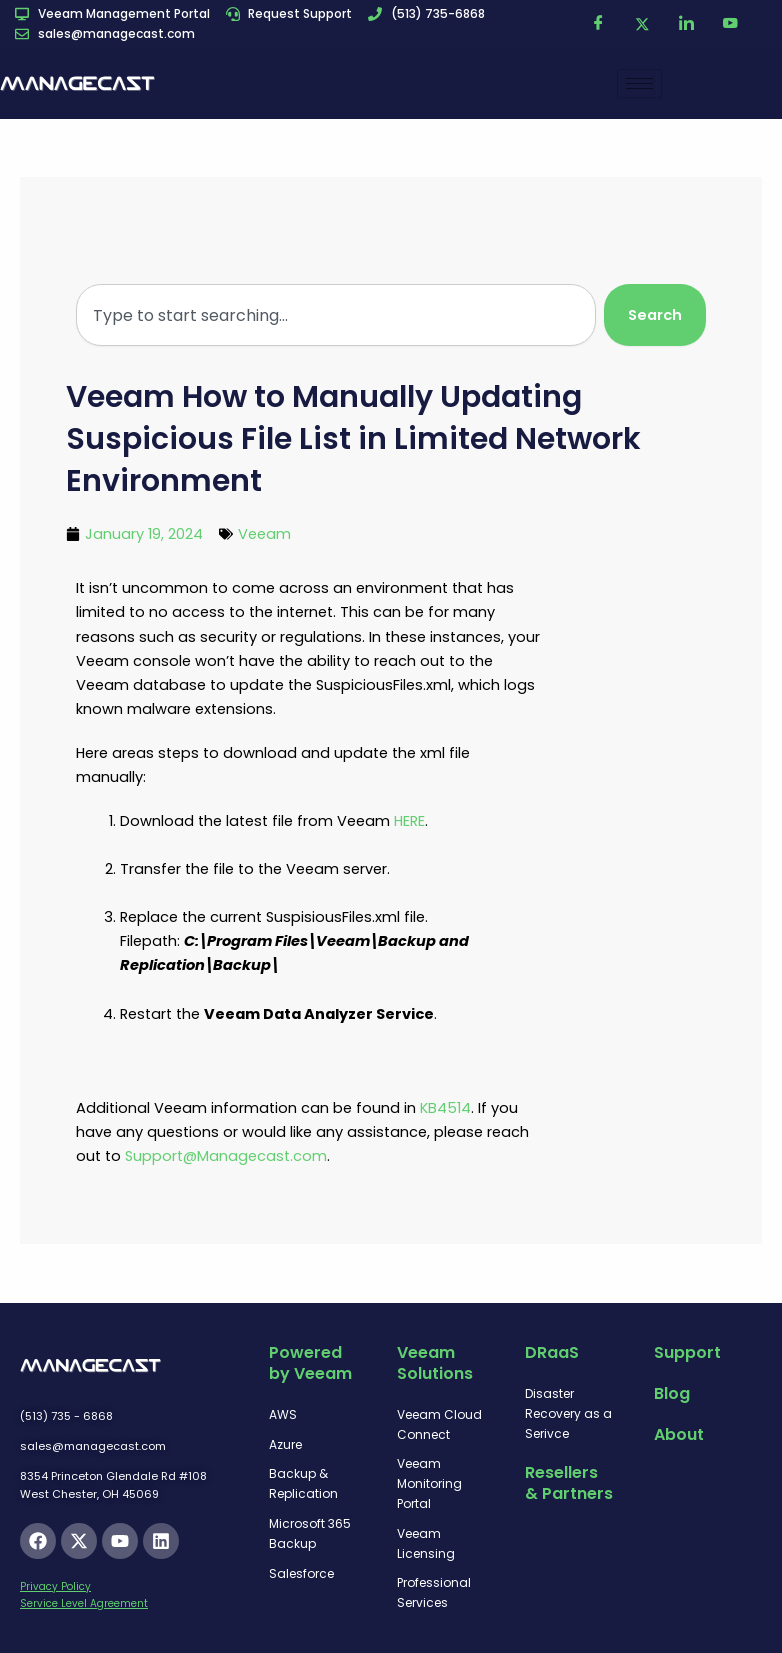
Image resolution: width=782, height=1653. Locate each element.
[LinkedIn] (687, 24)
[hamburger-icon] (639, 83)
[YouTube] (731, 24)
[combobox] (335, 315)
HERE (409, 821)
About (679, 1434)
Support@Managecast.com (226, 1156)
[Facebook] (599, 24)
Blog (672, 1393)
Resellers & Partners (569, 1483)
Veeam (264, 534)
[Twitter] (643, 24)
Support (687, 1352)
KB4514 (445, 1108)
